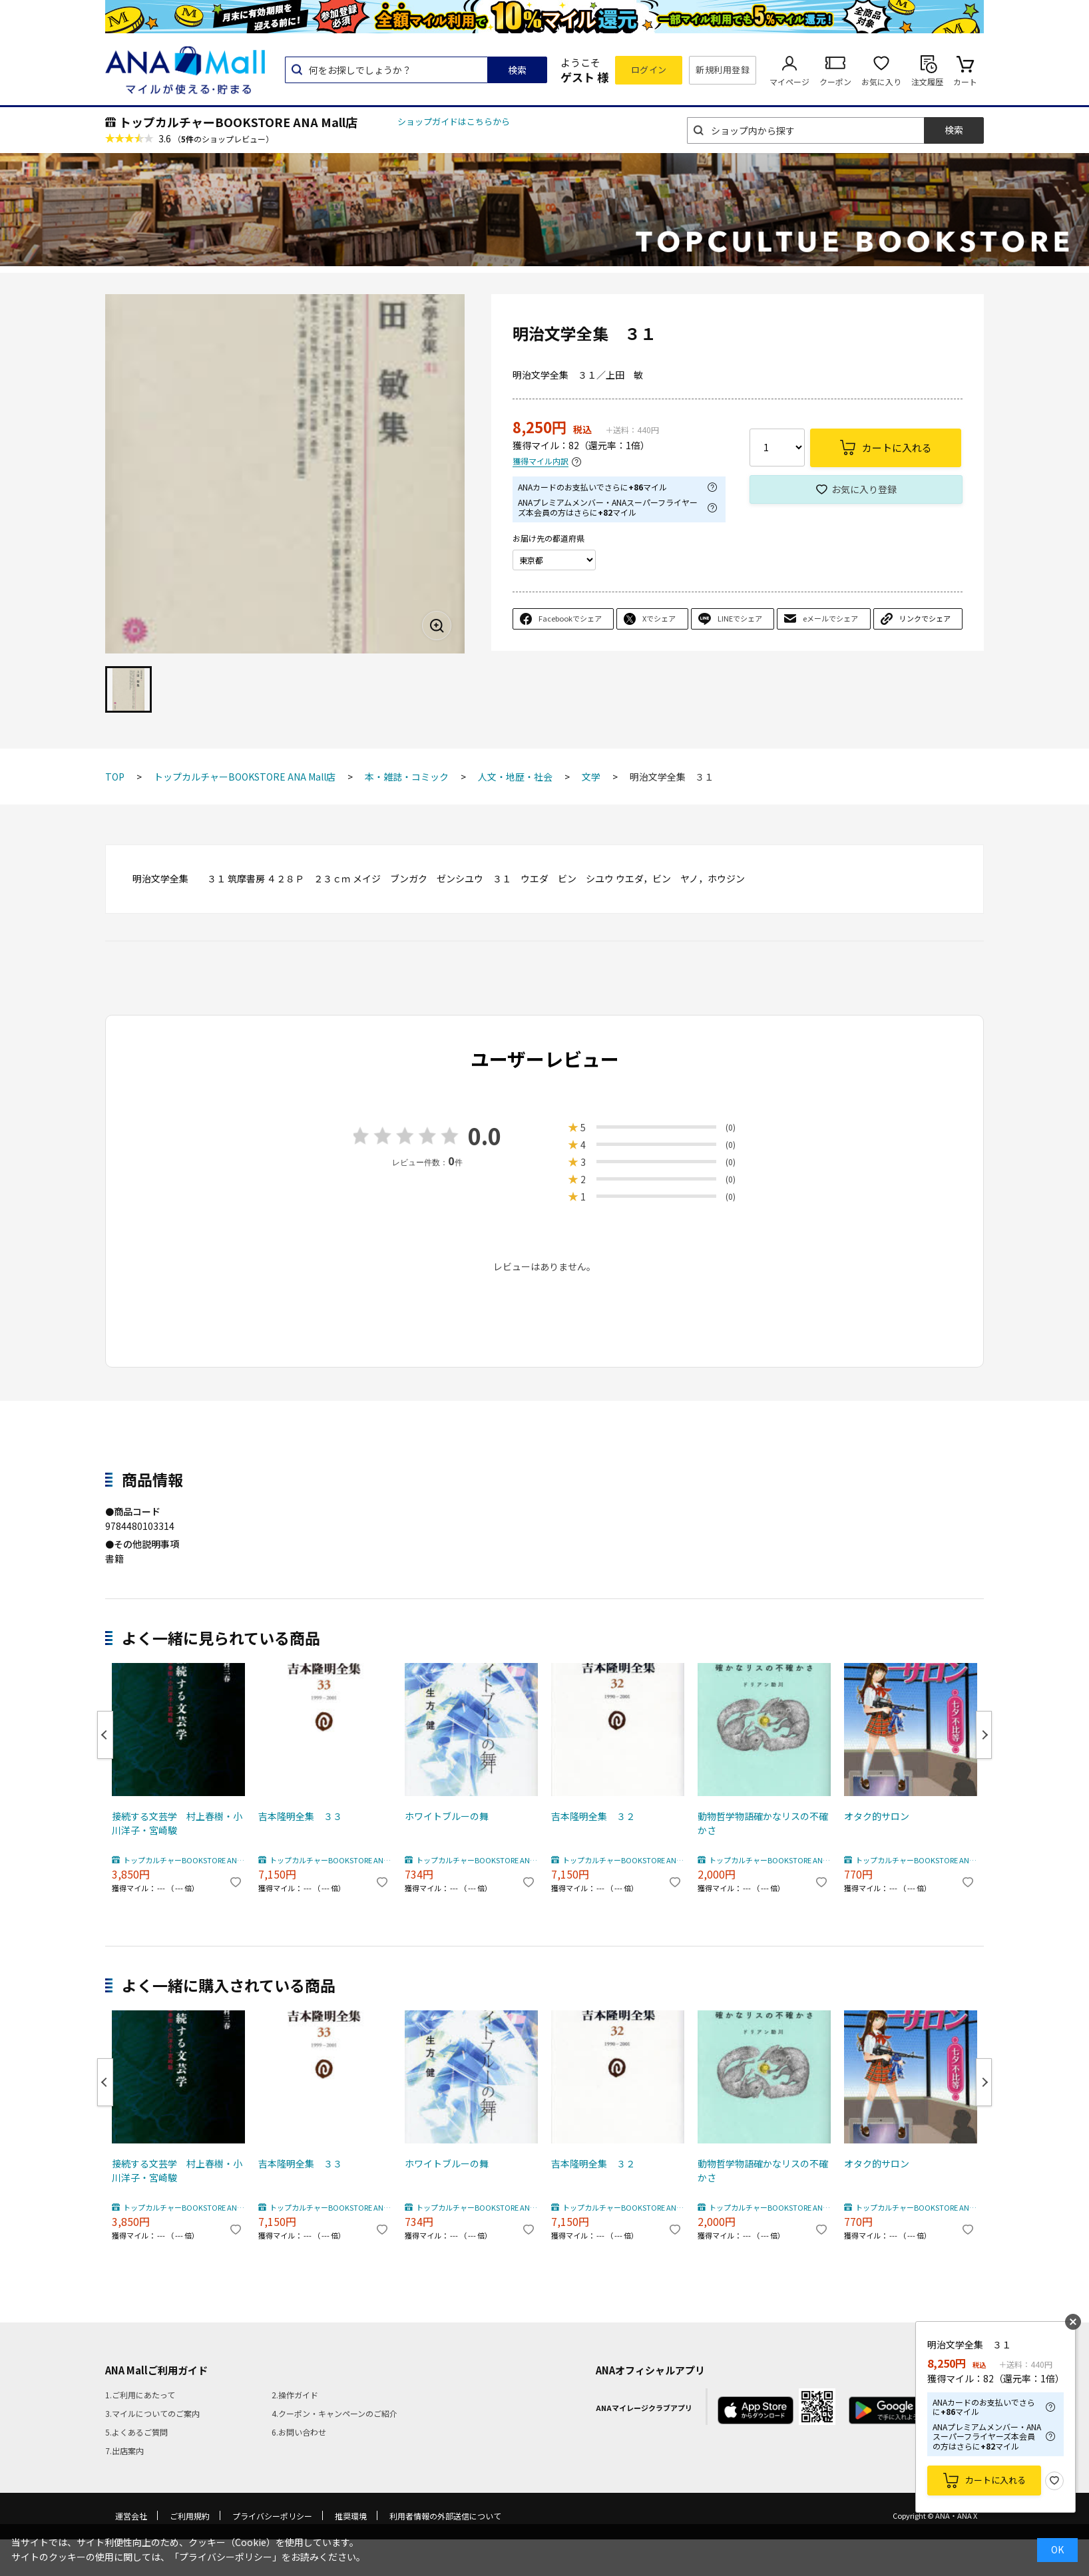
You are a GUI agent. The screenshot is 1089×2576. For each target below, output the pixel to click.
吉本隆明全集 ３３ (300, 1816)
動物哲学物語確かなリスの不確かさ (763, 1823)
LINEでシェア (740, 618)
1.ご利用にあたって (140, 2394)
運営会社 (131, 2515)
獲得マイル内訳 (540, 461)
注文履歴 (927, 81)
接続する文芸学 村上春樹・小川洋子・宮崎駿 (177, 1823)
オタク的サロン (876, 1816)
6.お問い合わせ (299, 2432)
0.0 (484, 1135)
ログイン (649, 69)
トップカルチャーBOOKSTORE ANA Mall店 (238, 121)
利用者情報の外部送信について (445, 2515)
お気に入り (881, 81)
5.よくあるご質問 (136, 2432)
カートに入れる (995, 2480)
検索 (517, 70)
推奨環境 (351, 2515)
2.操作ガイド (295, 2394)
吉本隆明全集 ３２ (593, 1816)
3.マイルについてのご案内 (152, 2413)
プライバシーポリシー (272, 2515)
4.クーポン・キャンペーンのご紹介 (334, 2413)
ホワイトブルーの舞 (447, 1816)
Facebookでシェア (570, 618)
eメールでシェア (830, 618)
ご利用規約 (190, 2515)
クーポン (835, 81)
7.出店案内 (124, 2450)
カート (965, 81)
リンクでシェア (925, 618)
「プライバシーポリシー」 (226, 2556)
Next (984, 1735)
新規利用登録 (723, 69)
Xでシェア (659, 618)
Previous (105, 1735)
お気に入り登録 (864, 489)
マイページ (789, 81)
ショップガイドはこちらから (453, 121)
